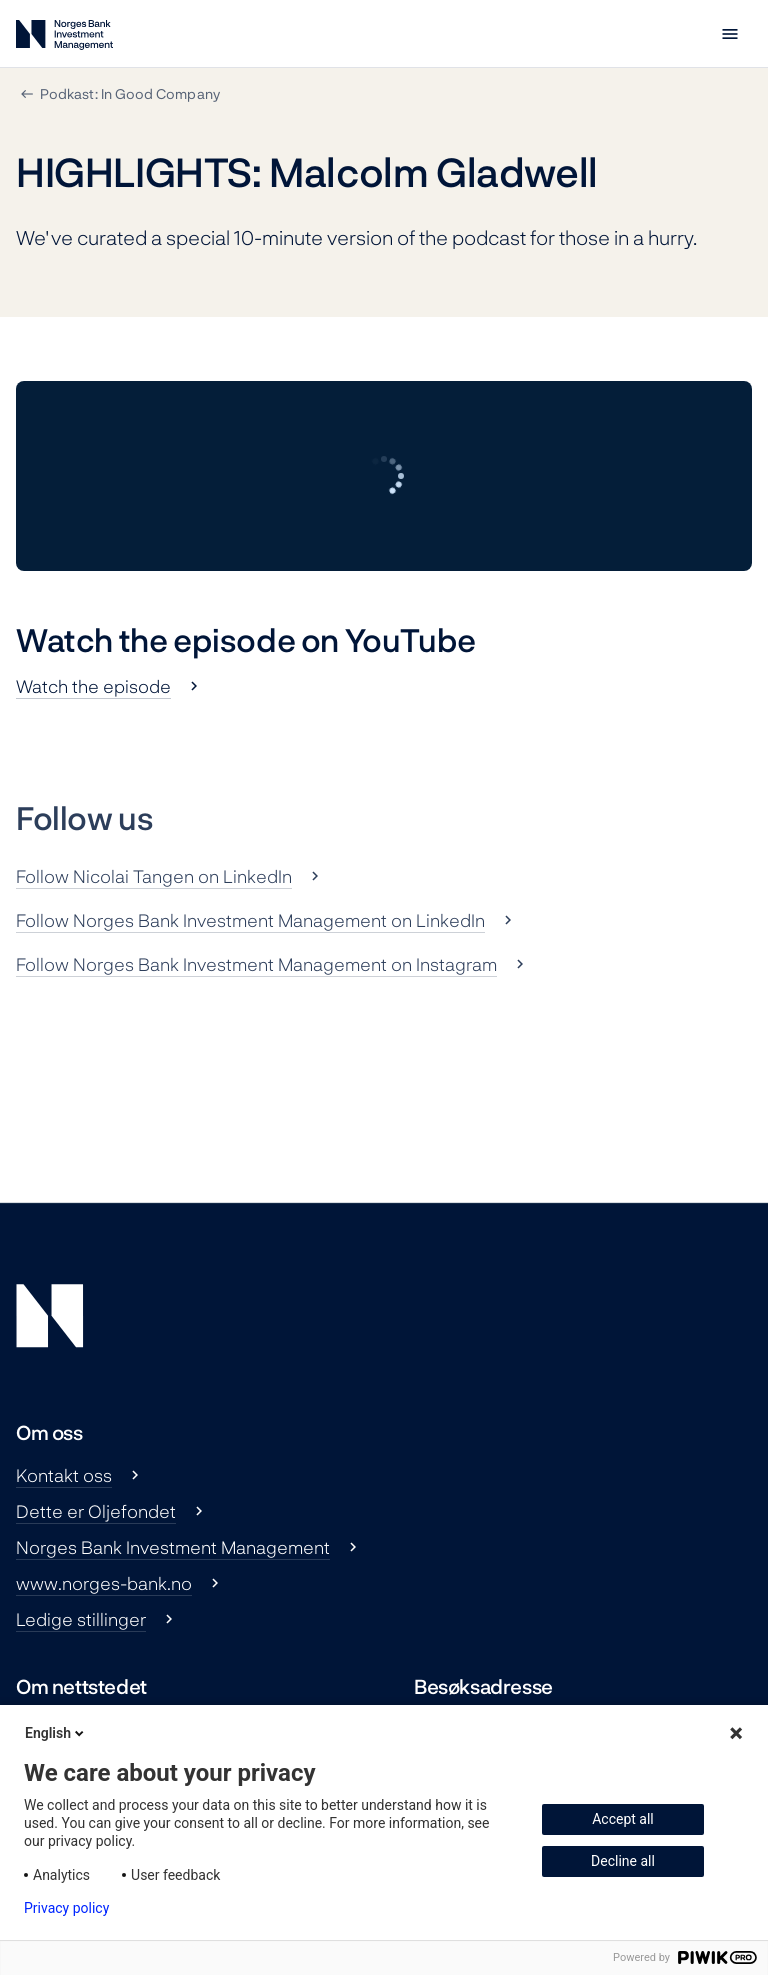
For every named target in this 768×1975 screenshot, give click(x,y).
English (56, 1733)
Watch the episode (93, 686)
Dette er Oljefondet (96, 1511)
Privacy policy (66, 1908)
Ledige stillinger (81, 1619)
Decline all (623, 1861)
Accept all (623, 1819)
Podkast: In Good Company (130, 93)
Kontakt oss (64, 1475)
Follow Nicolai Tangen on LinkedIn (154, 876)
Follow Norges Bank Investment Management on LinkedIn (250, 920)
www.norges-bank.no (104, 1583)
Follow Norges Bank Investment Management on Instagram (256, 964)
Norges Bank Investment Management (173, 1547)
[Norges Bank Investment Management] (64, 38)
